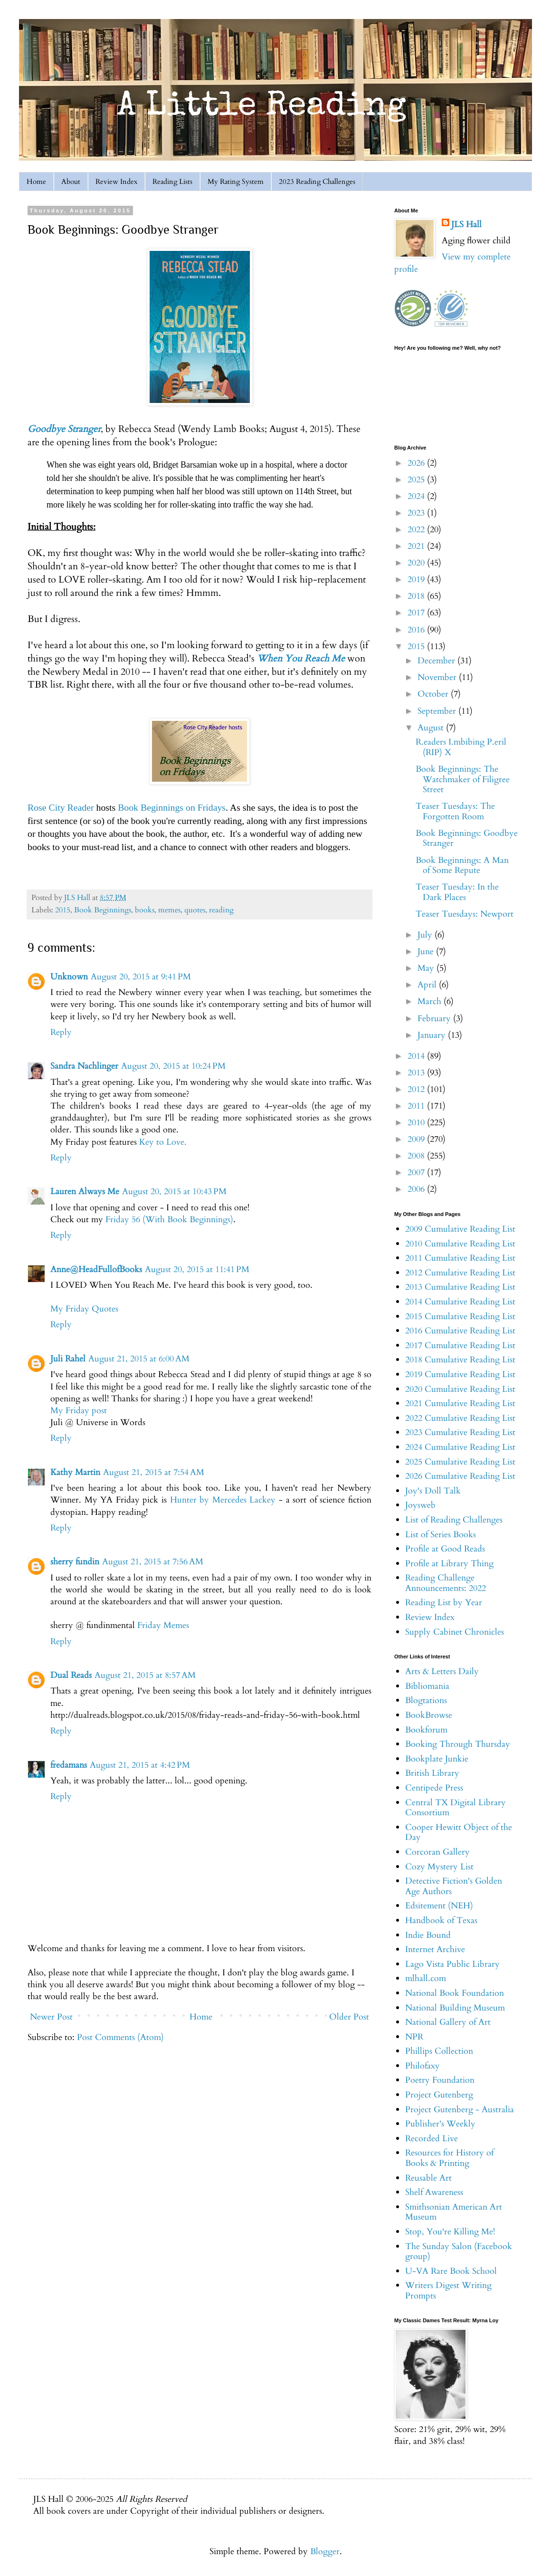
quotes (194, 910)
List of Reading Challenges (454, 1520)
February (435, 1019)
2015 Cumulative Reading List (460, 1316)
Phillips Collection (439, 2051)
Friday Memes (163, 1625)
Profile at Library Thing (449, 1564)
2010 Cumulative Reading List (460, 1244)
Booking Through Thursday (457, 1744)
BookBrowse (428, 1715)
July (426, 935)
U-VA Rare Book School (451, 2271)
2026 (417, 463)
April (428, 985)
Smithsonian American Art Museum (453, 2212)
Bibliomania (427, 1686)
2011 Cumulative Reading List (460, 1258)
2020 (417, 563)
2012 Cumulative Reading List (460, 1273)
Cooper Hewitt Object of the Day (458, 1832)
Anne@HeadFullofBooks (96, 1269)
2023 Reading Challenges (317, 181)
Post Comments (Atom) (120, 2037)
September (438, 711)
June (427, 952)
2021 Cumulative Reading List (460, 1403)
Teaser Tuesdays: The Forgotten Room (455, 811)
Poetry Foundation (440, 2080)
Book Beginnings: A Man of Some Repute (462, 865)
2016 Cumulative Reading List (460, 1331)
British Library (432, 1773)
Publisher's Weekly (440, 2124)
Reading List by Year (443, 1603)
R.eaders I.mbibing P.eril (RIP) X (461, 747)
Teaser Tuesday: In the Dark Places (457, 892)
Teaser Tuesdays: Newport (464, 914)
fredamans (68, 1765)
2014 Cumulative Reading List (460, 1302)
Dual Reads (71, 1675)
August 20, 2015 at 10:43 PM (174, 1191)
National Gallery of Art (448, 2022)
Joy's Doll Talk (433, 1491)
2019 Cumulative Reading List (460, 1374)
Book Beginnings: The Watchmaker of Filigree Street (463, 779)
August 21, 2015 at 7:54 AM (153, 1472)
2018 (417, 596)
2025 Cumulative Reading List (460, 1462)
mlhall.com (425, 1978)
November (438, 677)
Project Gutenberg (439, 2095)
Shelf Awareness (434, 2192)
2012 (417, 1089)
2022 (417, 530)
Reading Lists (172, 181)
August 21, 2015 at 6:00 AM (139, 1359)
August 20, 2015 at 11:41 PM (197, 1269)
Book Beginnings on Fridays (172, 807)
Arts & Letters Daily (442, 1671)
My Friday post (78, 1411)
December (437, 661)
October (434, 694)
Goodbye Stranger (64, 428)
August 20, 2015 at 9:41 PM (141, 977)
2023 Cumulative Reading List (460, 1432)
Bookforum (426, 1730)
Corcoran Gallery (437, 1852)
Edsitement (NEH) (439, 1906)
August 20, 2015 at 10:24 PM (173, 1066)
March (431, 1001)
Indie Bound (428, 1935)
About (70, 181)
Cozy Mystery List (439, 1867)
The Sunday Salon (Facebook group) (458, 2252)
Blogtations (426, 1700)
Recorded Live (431, 2139)
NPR (414, 2037)
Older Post (349, 2017)
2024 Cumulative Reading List (460, 1447)
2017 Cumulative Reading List (460, 1345)
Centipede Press (434, 1788)
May (427, 968)
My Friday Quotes (84, 1309)
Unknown (69, 977)
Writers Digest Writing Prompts (448, 2290)
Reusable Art (428, 2178)
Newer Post (51, 2017)
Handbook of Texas (441, 1920)
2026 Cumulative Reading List (460, 1476)
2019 (417, 579)
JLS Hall (466, 224)
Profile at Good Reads (445, 1549)
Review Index (116, 181)
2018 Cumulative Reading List (460, 1360)
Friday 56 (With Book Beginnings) (169, 1220)
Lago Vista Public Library (452, 1964)
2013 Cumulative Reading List (460, 1287)
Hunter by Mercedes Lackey (223, 1500)
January (433, 1035)
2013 (417, 1073)
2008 (417, 1156)
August (432, 728)
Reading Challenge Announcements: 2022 (445, 1583)
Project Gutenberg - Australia (459, 2110)
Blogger (325, 2551)
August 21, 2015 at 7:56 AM (152, 1562)
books (144, 910)
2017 (417, 613)
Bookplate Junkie (436, 1759)
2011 (417, 1106)
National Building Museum (455, 2008)
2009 (417, 1139)
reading (221, 910)
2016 (417, 630)
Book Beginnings (102, 910)
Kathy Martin (75, 1472)
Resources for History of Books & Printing (449, 2158)
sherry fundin (74, 1562)
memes (169, 910)
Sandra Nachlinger (84, 1066)
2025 (417, 480)
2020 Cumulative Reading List (460, 1389)
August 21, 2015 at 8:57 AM (145, 1675)
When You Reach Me (301, 658)
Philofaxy (422, 2066)
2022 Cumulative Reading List (460, 1418)
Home (36, 181)
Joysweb (420, 1505)
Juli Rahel (68, 1359)
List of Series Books (440, 1535)
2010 (417, 1123)
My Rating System (236, 181)
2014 (417, 1056)
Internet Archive (435, 1949)
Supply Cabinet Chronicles (454, 1632)
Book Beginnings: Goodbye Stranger (467, 838)
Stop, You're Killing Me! (450, 2232)
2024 (417, 496)
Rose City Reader (61, 807)
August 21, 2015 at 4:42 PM (140, 1765)
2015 (62, 910)
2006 (417, 1189)
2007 (417, 1172)
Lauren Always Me (84, 1191)
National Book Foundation (454, 1993)
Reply (61, 1032)
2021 (417, 546)
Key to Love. (163, 1142)
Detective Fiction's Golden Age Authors (453, 1886)
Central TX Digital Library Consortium (455, 1808)
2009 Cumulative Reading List (460, 1229)
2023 (417, 513)
